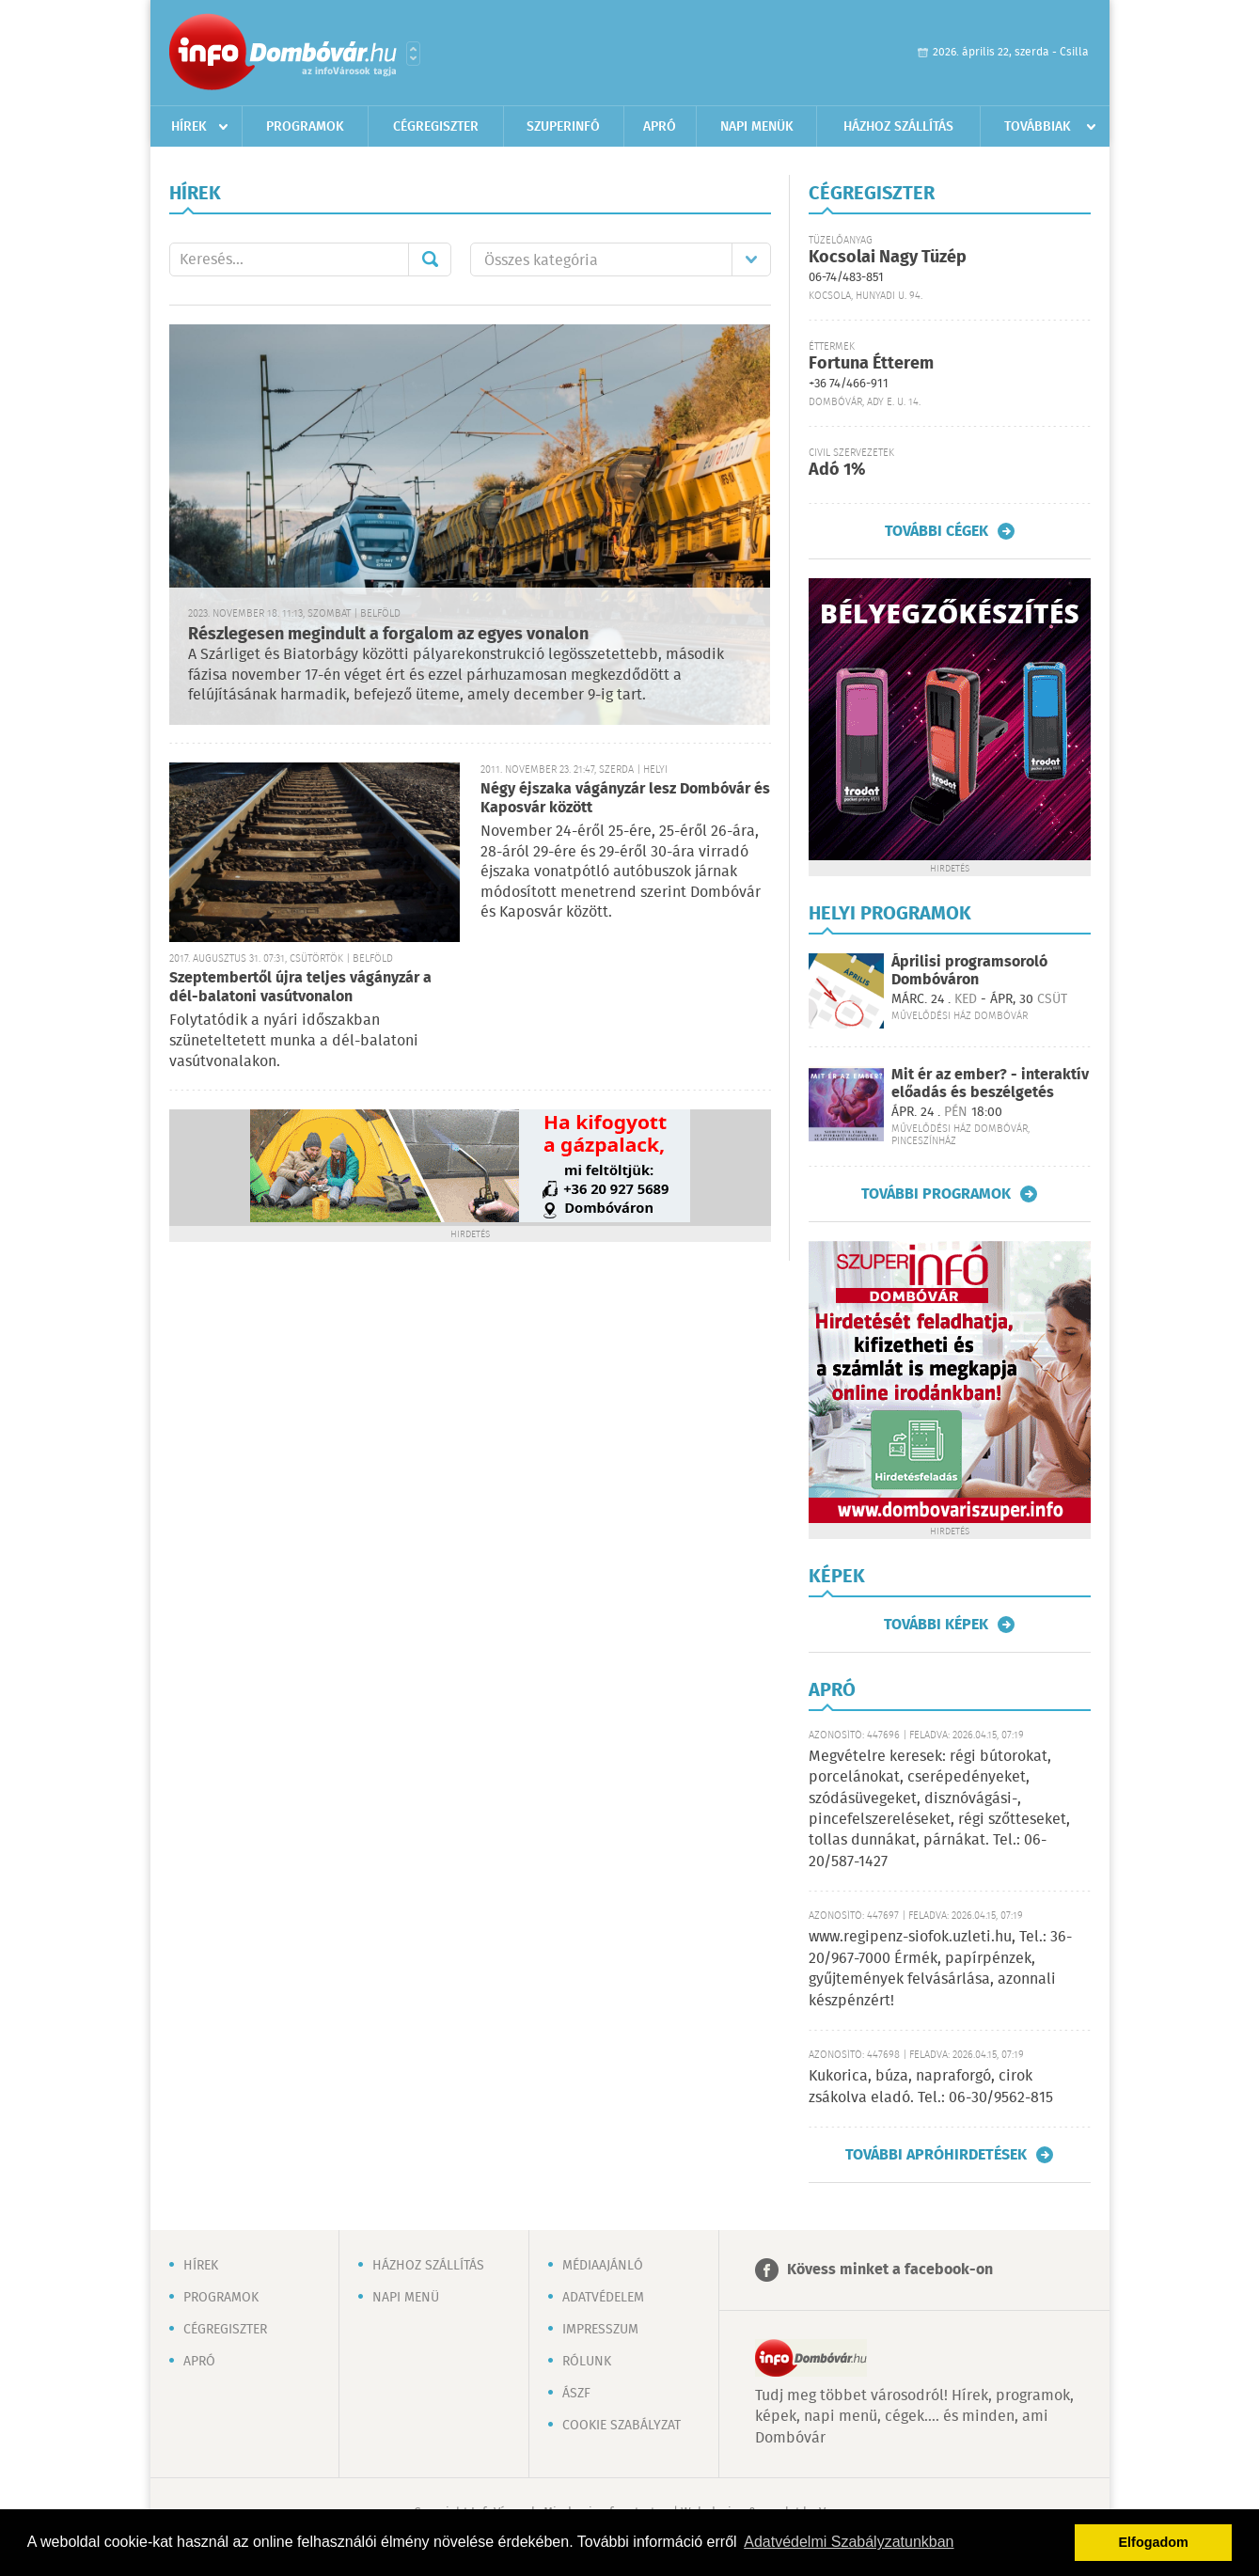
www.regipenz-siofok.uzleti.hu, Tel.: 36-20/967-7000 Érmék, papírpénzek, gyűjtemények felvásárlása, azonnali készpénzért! (940, 1968)
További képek (936, 1624)
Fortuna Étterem (871, 364)
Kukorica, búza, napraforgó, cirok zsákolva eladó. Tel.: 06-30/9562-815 (931, 2087)
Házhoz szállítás (898, 127)
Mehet (429, 259)
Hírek (189, 127)
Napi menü (405, 2297)
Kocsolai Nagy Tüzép (888, 257)
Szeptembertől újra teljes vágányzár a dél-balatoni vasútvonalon (300, 987)
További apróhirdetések (936, 2154)
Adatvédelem (603, 2297)
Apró (659, 127)
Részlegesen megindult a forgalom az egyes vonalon (388, 634)
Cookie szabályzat (621, 2425)
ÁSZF (576, 2393)
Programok (305, 127)
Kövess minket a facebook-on (890, 2270)
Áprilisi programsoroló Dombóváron (969, 971)
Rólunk (586, 2361)
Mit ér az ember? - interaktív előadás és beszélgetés (990, 1084)
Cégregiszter (436, 127)
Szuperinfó (563, 127)
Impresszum (600, 2329)
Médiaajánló (602, 2265)
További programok (936, 1194)
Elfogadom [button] (1153, 2542)
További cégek (936, 531)
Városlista (413, 53)
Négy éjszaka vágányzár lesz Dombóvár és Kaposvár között (625, 799)
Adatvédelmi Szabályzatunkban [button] (848, 2542)
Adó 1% (837, 470)
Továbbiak (1037, 127)
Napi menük (757, 127)
